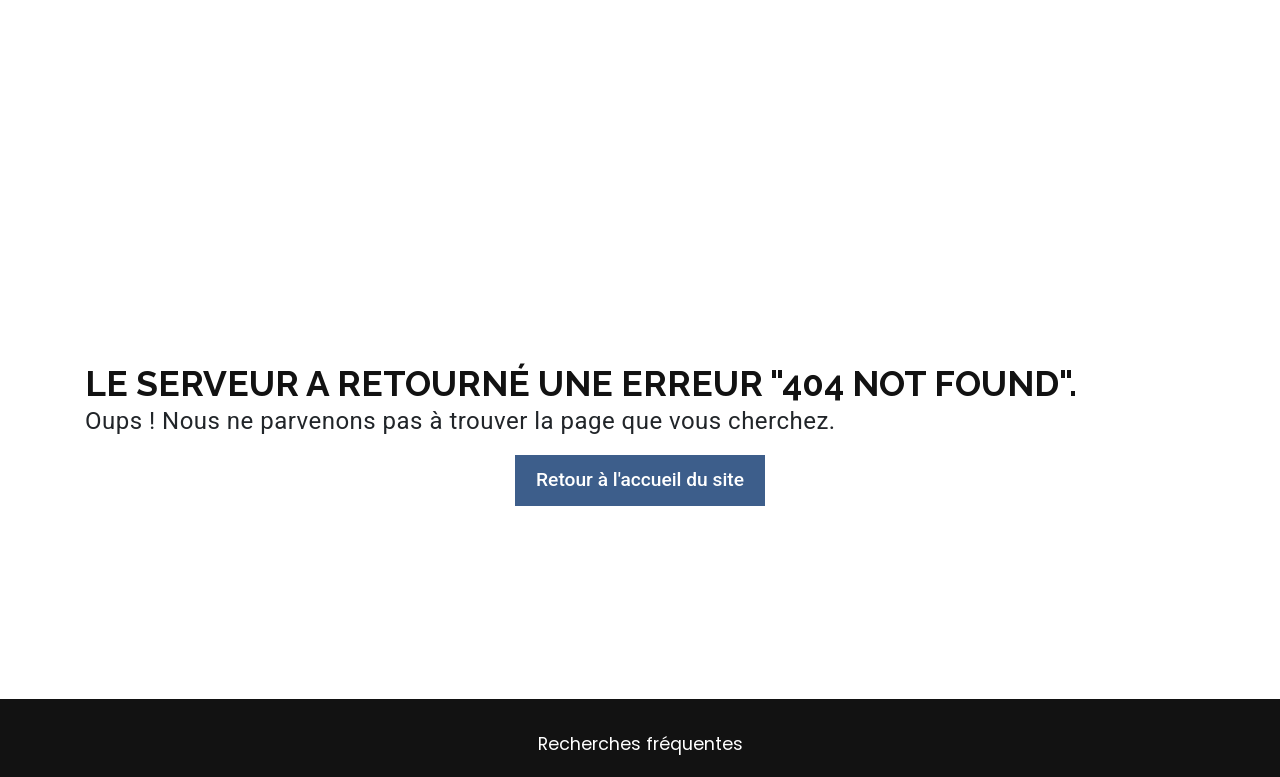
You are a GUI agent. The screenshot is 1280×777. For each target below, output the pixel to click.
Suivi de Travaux (569, 34)
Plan (325, 34)
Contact (1032, 34)
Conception (424, 34)
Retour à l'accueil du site (640, 479)
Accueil (243, 34)
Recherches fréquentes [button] (640, 744)
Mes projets (912, 34)
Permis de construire (748, 34)
